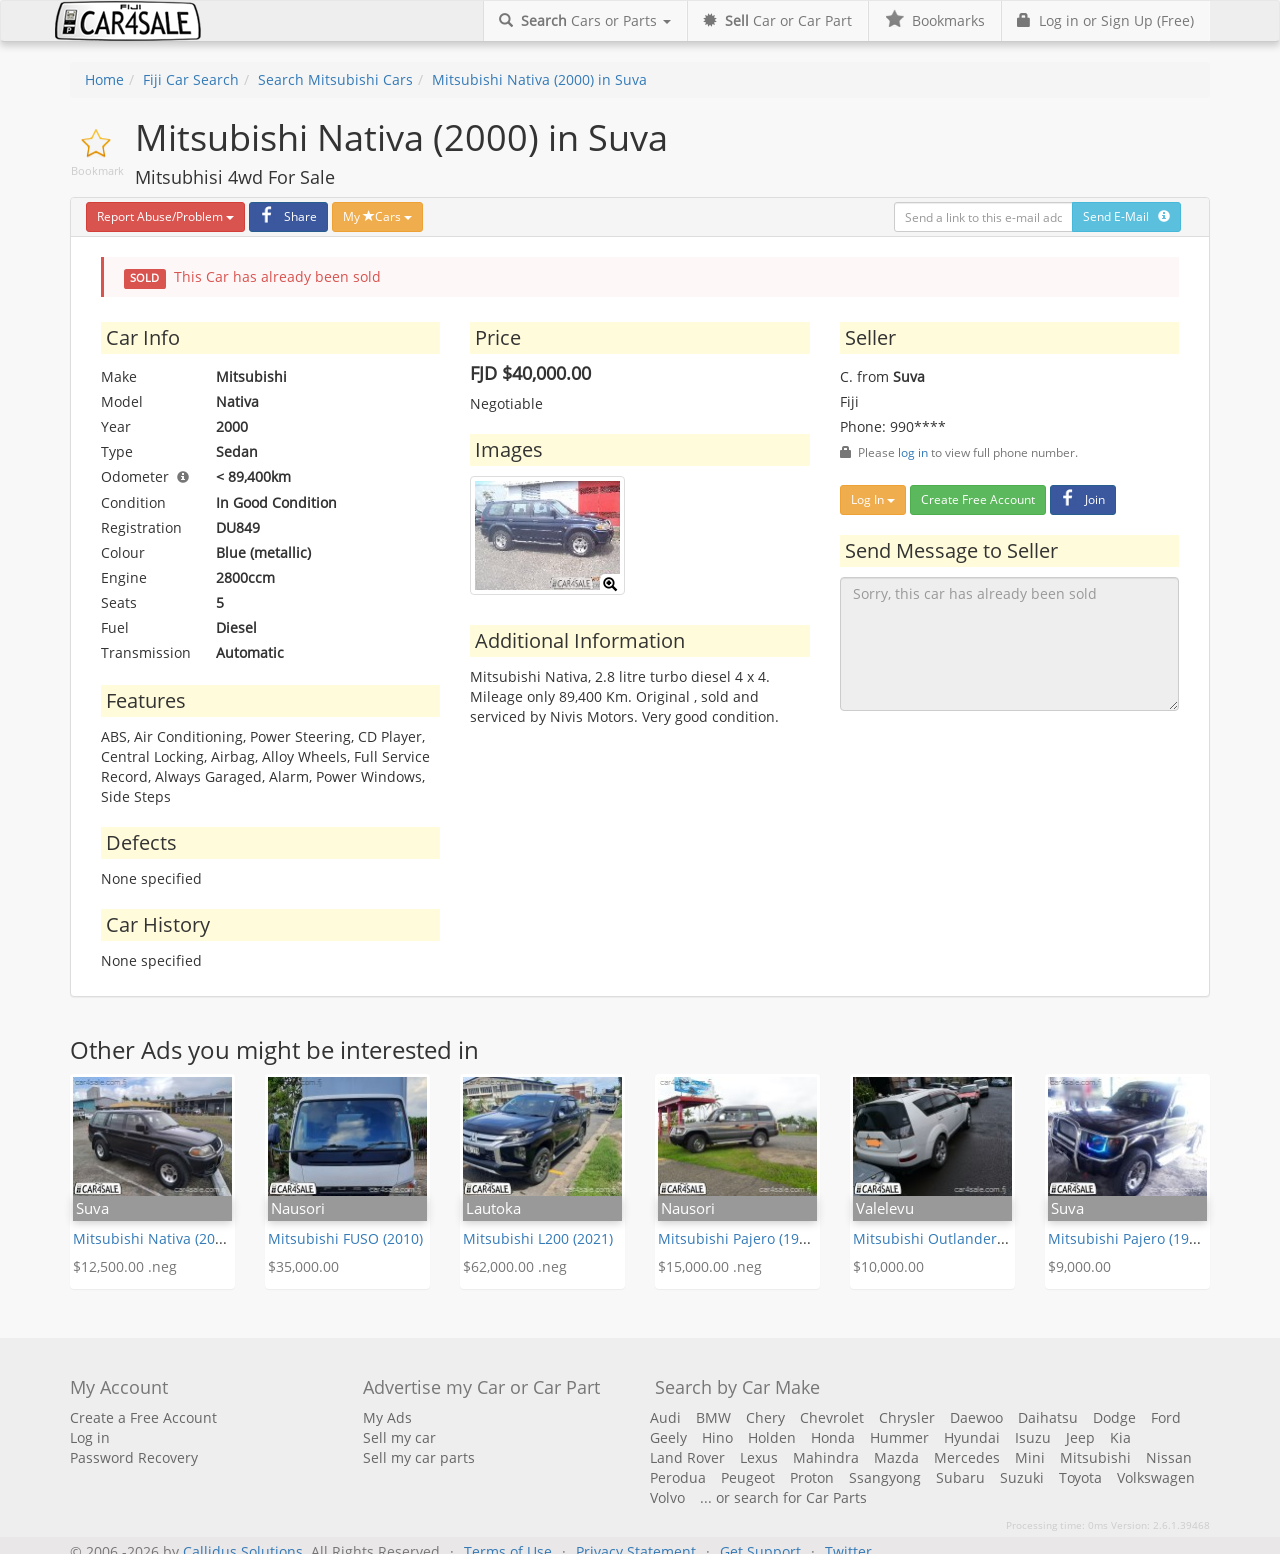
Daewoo (976, 1417)
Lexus (759, 1457)
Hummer (899, 1437)
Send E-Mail (1126, 216)
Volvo (667, 1497)
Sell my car (399, 1437)
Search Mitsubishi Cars (335, 79)
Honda (833, 1437)
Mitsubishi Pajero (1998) (738, 1238)
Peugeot (748, 1477)
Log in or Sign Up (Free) (1105, 20)
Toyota (1080, 1477)
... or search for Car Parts (783, 1497)
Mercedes (967, 1457)
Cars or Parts (585, 20)
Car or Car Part (777, 20)
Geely (668, 1437)
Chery (765, 1417)
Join (1080, 499)
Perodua (678, 1477)
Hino (717, 1437)
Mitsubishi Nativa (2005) (154, 1238)
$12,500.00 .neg (125, 1266)
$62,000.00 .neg (515, 1266)
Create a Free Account (143, 1417)
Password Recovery (134, 1457)
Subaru (960, 1477)
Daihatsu (1048, 1417)
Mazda (896, 1457)
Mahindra (826, 1457)
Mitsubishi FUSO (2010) (345, 1238)
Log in (90, 1437)
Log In (873, 499)
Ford (1166, 1417)
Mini (1030, 1457)
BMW (713, 1417)
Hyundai (972, 1437)
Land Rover (687, 1457)
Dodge (1114, 1417)
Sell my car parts (419, 1457)
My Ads (387, 1417)
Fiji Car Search (191, 79)
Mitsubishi (1095, 1457)
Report (165, 216)
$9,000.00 (1079, 1266)
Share (286, 216)
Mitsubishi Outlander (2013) (947, 1238)
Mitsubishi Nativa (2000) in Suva (539, 79)
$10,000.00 (888, 1266)
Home (104, 79)
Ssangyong (885, 1477)
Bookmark (97, 170)
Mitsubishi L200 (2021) (538, 1238)
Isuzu (1033, 1437)
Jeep (1080, 1437)
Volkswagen (1156, 1477)
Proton (812, 1477)
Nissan (1169, 1457)
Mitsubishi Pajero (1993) (1128, 1238)
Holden (772, 1437)
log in (913, 452)
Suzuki (1022, 1477)
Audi (665, 1417)
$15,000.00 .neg (710, 1266)
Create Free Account (978, 499)
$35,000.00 (303, 1266)
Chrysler (907, 1417)
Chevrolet (832, 1417)
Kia (1120, 1437)
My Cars (377, 216)
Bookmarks (934, 20)
